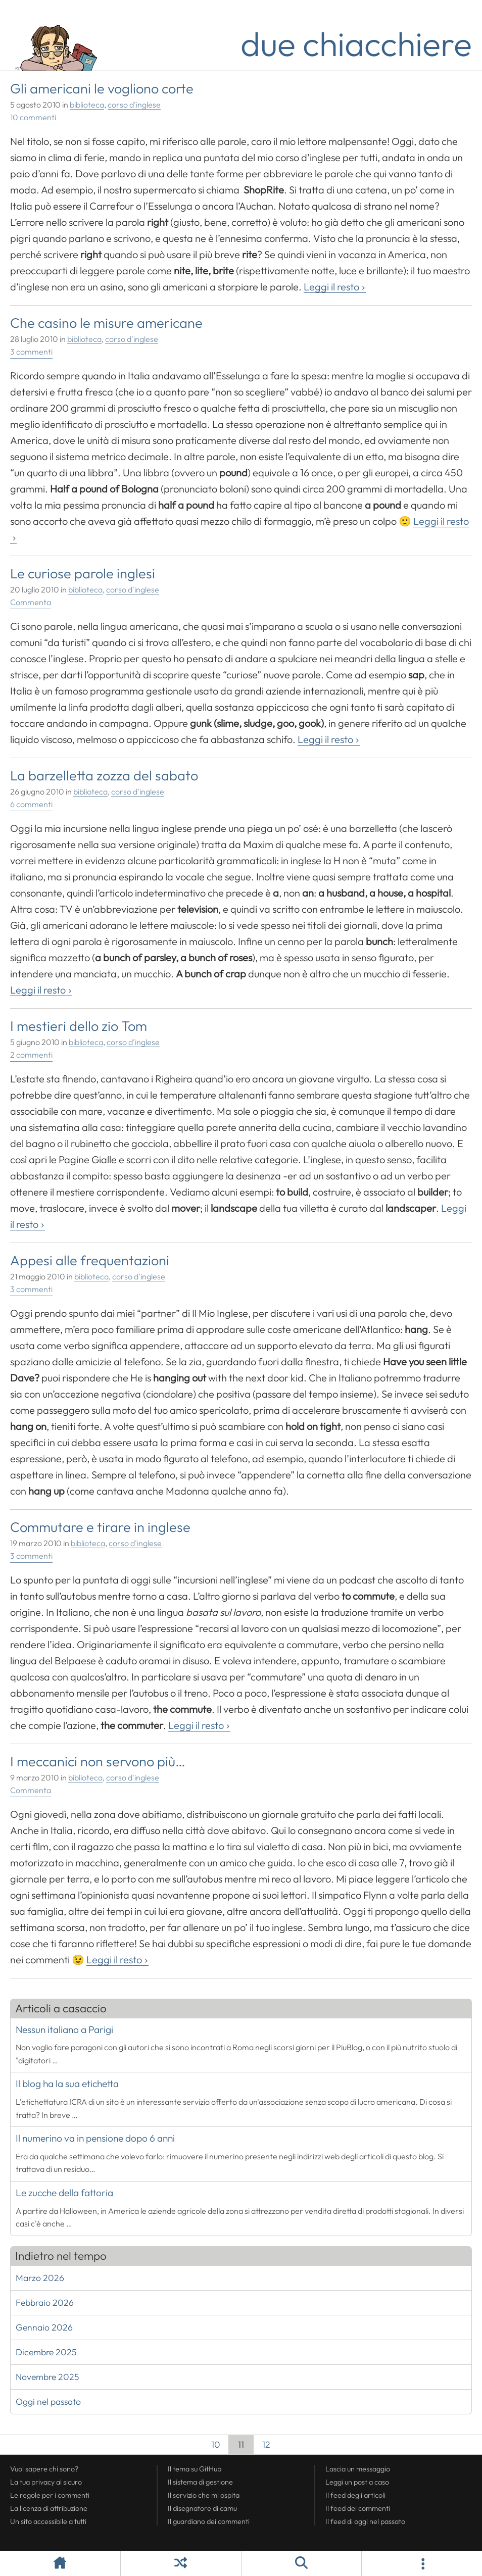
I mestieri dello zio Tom (78, 1025)
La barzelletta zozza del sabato (104, 775)
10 (211, 2446)
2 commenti (31, 1055)
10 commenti (33, 117)
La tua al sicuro (46, 2482)
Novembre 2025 (47, 2377)
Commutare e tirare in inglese (100, 1526)
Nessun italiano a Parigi (64, 2029)
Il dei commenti (357, 2508)
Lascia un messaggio (357, 2468)
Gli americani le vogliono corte (102, 88)
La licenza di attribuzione (48, 2508)
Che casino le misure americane (106, 322)
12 (262, 2446)
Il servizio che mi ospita (203, 2495)
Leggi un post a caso (357, 2482)
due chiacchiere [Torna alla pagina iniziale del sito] (356, 43)
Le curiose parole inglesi (82, 573)
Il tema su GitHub (194, 2468)
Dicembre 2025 (46, 2352)
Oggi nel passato (48, 2401)
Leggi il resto (331, 286)
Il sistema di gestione (200, 2482)
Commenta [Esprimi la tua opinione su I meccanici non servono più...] (30, 1790)
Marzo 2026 (40, 2278)
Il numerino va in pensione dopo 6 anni (95, 2138)
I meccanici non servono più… (97, 1761)
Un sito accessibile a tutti (48, 2521)
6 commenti (31, 804)
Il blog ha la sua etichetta (67, 2083)
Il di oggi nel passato (365, 2521)
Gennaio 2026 (44, 2327)
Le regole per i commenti (49, 2495)
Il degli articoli (355, 2495)
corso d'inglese (134, 105)
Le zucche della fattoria (64, 2193)
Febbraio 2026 (45, 2302)
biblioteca (87, 105)
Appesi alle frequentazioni (89, 1260)
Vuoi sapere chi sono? (44, 2468)
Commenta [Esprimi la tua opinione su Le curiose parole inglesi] (30, 602)
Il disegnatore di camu (202, 2508)
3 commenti (31, 351)
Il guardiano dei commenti (209, 2521)
